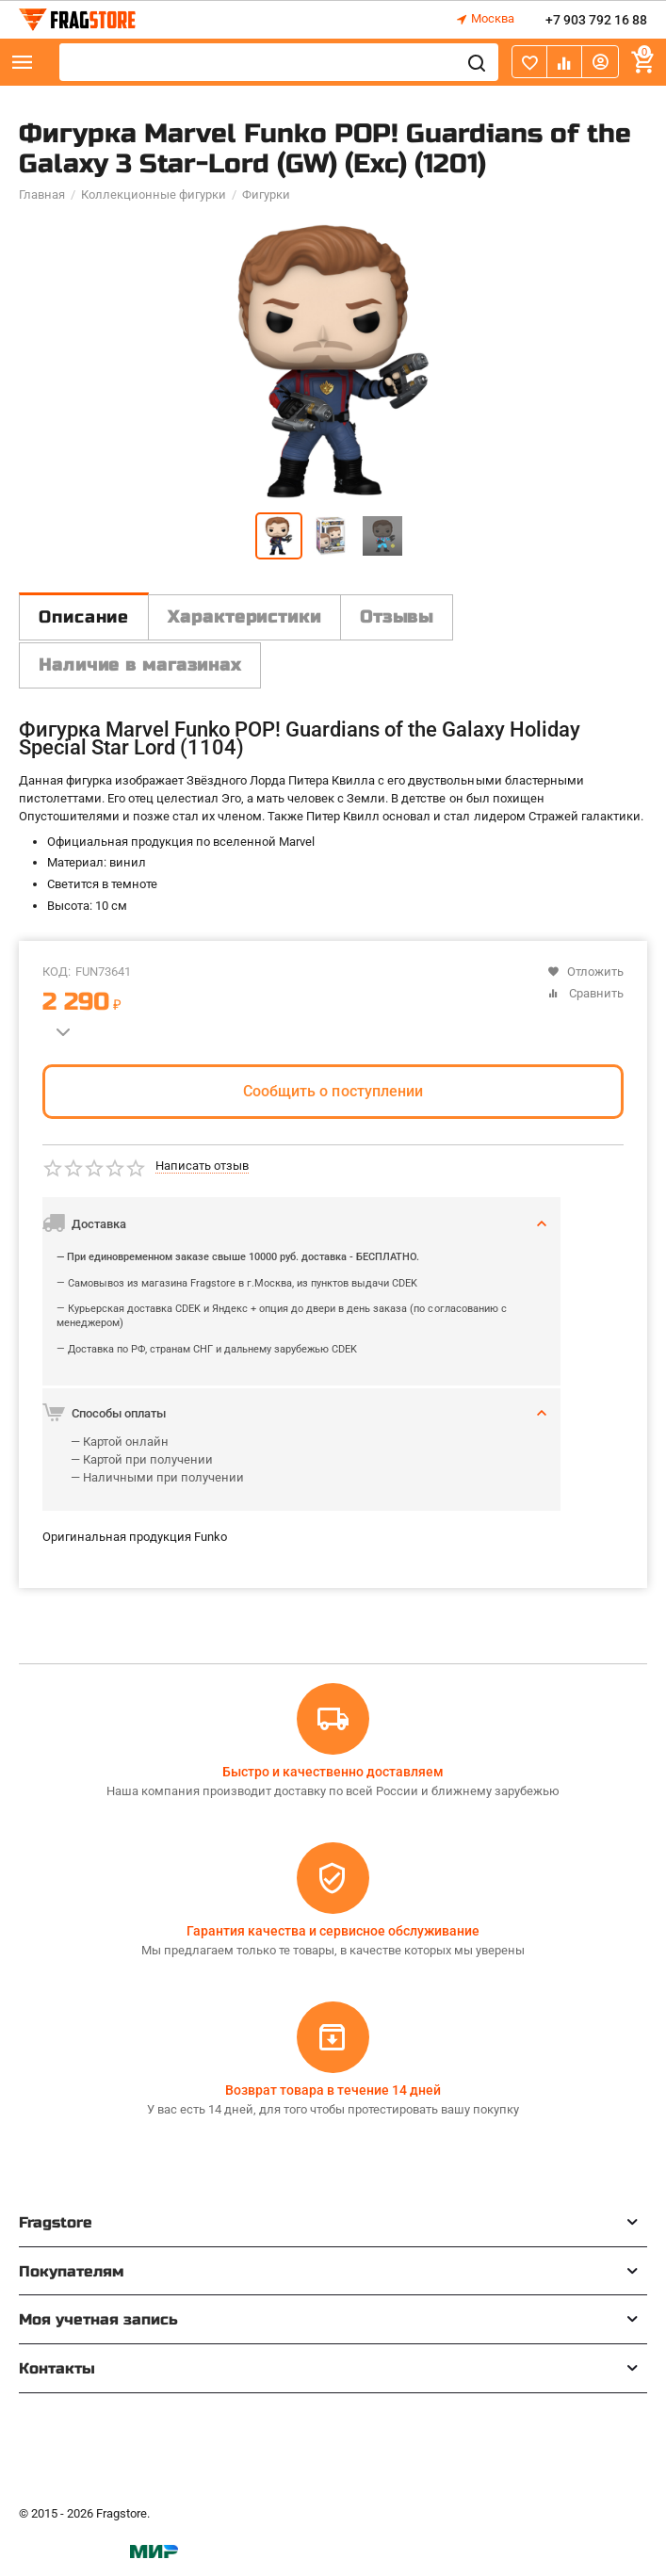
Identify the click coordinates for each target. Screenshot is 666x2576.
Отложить (585, 971)
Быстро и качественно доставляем (333, 1771)
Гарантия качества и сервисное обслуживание (333, 1930)
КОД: (56, 971)
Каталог (22, 62)
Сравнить (585, 993)
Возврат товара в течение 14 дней (332, 2090)
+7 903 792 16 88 (596, 19)
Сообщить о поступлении (332, 1091)
